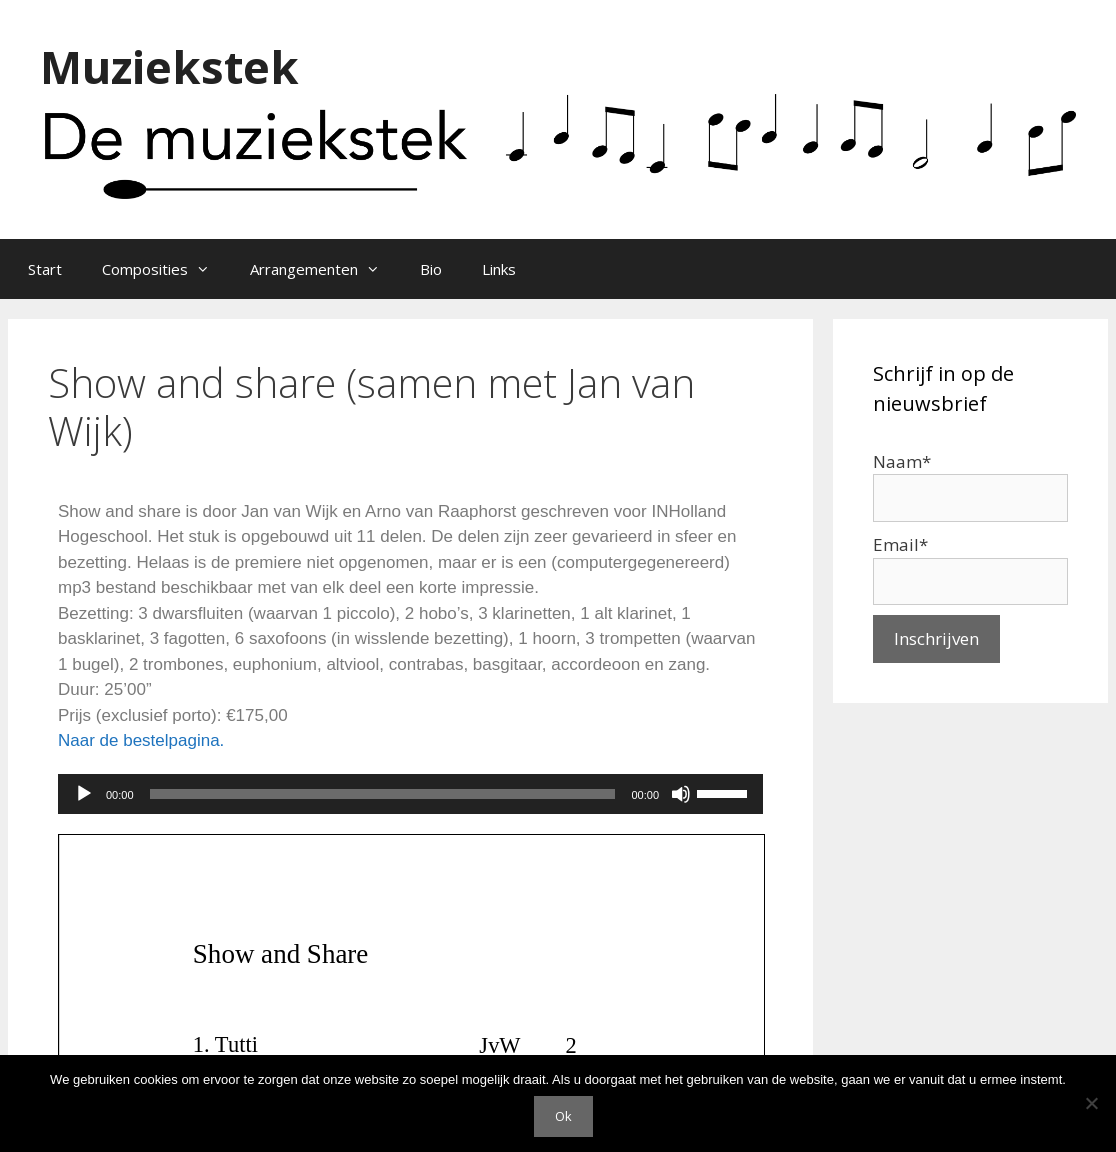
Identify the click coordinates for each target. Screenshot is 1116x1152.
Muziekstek (169, 66)
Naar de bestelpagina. (141, 740)
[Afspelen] (84, 794)
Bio (431, 269)
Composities (166, 269)
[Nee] (1091, 1103)
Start (45, 269)
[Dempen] (681, 794)
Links (499, 269)
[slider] (383, 794)
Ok (563, 1116)
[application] (410, 794)
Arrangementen (325, 269)
